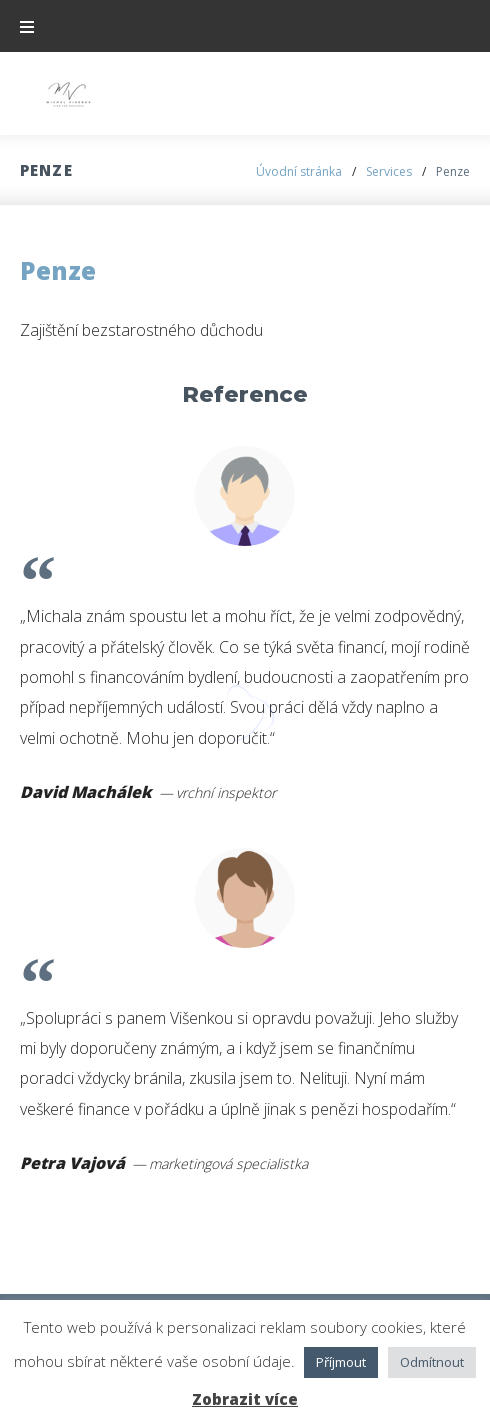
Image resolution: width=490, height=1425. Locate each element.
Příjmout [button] (341, 1362)
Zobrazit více (245, 1399)
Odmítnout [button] (432, 1362)
